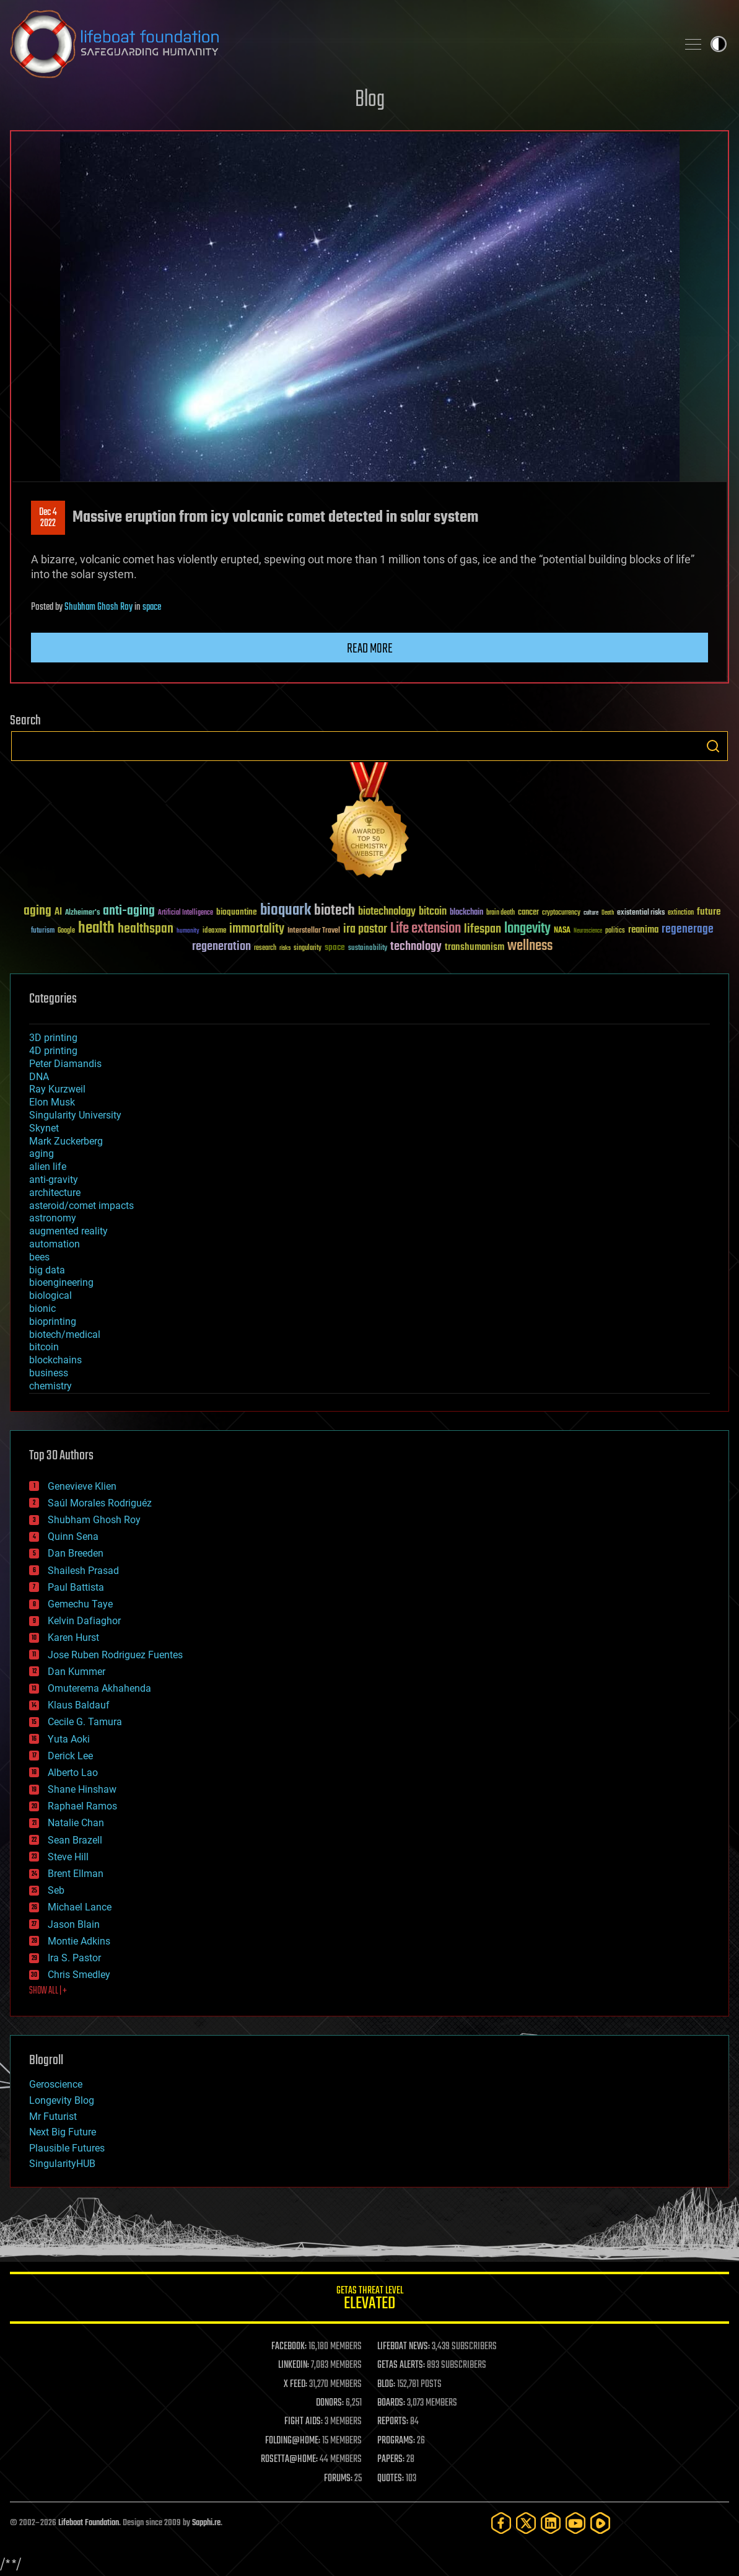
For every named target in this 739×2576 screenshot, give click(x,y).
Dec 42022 (48, 518)
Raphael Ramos (82, 1806)
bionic (42, 1308)
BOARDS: (391, 2403)
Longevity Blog (61, 2100)
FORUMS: (338, 2479)
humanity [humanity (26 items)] (188, 931)
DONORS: (330, 2403)
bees (39, 1257)
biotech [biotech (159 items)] (334, 910)
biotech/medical (64, 1334)
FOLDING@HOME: (292, 2441)
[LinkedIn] (551, 2523)
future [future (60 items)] (708, 912)
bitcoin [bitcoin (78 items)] (433, 911)
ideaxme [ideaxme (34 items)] (214, 931)
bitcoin (44, 1347)
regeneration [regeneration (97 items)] (221, 946)
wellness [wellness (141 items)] (530, 946)
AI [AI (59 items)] (58, 912)
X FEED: (295, 2384)
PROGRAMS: (396, 2441)
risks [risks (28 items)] (285, 948)
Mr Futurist (53, 2116)
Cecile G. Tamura (85, 1722)
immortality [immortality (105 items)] (256, 928)
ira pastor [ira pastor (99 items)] (365, 929)
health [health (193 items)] (96, 929)
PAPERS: (390, 2459)
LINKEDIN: (293, 2365)
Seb (56, 1890)
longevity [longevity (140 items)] (527, 929)
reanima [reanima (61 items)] (643, 930)
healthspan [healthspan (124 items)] (145, 929)
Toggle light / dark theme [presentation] (719, 44)
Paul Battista (76, 1587)
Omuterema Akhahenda (99, 1688)
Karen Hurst (73, 1637)
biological (50, 1295)
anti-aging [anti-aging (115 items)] (129, 911)
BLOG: (386, 2384)
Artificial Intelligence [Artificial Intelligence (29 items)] (185, 913)
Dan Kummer (76, 1671)
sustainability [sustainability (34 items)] (367, 948)
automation (54, 1244)
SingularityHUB (62, 2163)
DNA (39, 1077)
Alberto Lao (73, 1772)
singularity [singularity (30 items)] (307, 948)
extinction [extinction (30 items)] (681, 913)
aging (41, 1153)
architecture (55, 1192)
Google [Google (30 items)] (66, 931)
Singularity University (75, 1115)
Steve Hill (68, 1857)
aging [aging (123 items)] (37, 911)
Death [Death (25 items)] (607, 913)
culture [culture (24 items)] (591, 913)
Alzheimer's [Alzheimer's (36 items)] (82, 913)
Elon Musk (52, 1102)
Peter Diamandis (65, 1064)
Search (713, 746)
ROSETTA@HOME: (289, 2459)
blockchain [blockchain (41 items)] (466, 913)
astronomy (52, 1218)
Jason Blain (74, 1924)
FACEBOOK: (289, 2347)
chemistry (50, 1386)
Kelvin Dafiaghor (84, 1621)
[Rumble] (600, 2523)
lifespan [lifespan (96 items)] (482, 929)
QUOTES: (390, 2479)
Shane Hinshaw (82, 1789)
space (151, 607)
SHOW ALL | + (48, 1991)
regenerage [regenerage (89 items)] (688, 929)
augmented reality (68, 1231)
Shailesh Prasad (83, 1570)
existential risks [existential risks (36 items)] (641, 913)
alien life (47, 1166)
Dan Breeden (75, 1553)
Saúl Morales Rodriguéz (100, 1503)
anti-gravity (53, 1179)
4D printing (53, 1051)
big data (47, 1270)
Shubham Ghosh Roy (98, 607)
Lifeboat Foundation (88, 2523)
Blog (370, 100)
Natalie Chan (76, 1823)
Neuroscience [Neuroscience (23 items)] (588, 931)
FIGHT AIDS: (303, 2422)
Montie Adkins (79, 1941)
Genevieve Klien (82, 1486)
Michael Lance (80, 1907)
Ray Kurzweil (57, 1089)
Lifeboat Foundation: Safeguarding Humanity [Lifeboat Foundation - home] (338, 44)
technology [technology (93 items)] (416, 947)
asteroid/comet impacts (81, 1205)
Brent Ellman (75, 1873)
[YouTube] (575, 2523)
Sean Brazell (75, 1840)
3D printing (53, 1038)
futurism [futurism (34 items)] (43, 931)
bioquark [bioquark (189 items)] (285, 911)
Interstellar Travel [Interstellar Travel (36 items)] (313, 931)
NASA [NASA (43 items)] (562, 931)
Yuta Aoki (69, 1739)
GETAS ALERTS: (401, 2365)
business (48, 1373)
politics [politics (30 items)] (615, 931)
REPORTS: (392, 2422)
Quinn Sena (73, 1536)
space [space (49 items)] (335, 947)
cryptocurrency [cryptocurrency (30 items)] (561, 913)
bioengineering (61, 1282)
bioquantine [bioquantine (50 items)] (236, 912)
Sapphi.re (206, 2523)
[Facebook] (501, 2523)
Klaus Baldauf (79, 1705)
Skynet (44, 1128)
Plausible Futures (67, 2148)
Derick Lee (70, 1756)
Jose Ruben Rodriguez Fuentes (115, 1655)
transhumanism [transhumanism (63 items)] (474, 947)
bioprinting (52, 1321)
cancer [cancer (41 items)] (528, 913)
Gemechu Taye (80, 1604)
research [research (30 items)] (265, 948)
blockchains (55, 1360)
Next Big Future (62, 2132)
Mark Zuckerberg (66, 1141)
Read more (370, 648)
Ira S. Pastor (74, 1958)
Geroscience (55, 2084)
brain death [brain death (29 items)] (500, 913)
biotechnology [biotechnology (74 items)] (387, 911)
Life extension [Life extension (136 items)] (425, 929)
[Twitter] (526, 2523)
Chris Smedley (79, 1974)
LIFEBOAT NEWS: (403, 2347)
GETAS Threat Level (369, 2300)
